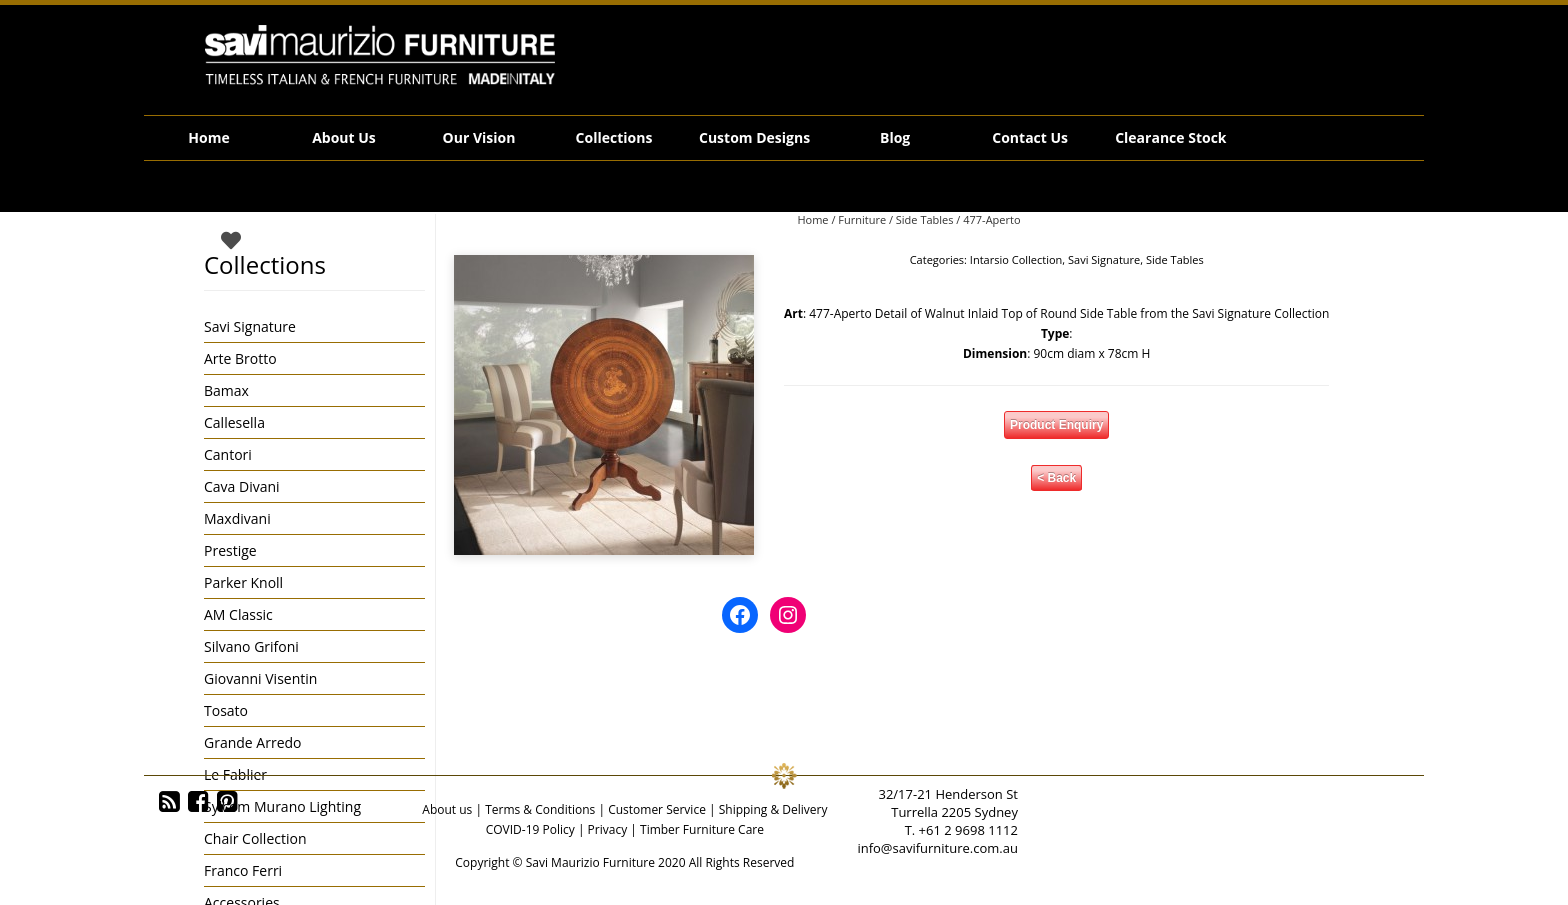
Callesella (234, 422)
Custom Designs (754, 137)
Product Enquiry (1056, 425)
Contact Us (1030, 137)
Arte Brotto (240, 358)
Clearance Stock (1170, 137)
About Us (344, 137)
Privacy (608, 829)
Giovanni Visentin (260, 678)
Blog (895, 137)
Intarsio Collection (1016, 259)
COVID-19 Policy (530, 829)
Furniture (862, 219)
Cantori (228, 454)
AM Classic (238, 614)
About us (447, 809)
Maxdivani (237, 518)
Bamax (226, 390)
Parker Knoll (243, 582)
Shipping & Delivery (773, 809)
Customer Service (657, 809)
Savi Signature (1104, 259)
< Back (1056, 478)
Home (208, 137)
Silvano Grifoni (251, 646)
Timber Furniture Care (702, 829)
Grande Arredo (252, 742)
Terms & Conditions (540, 809)
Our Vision (479, 137)
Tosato (226, 710)
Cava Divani (242, 486)
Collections (614, 137)
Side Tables (925, 219)
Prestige (230, 550)
